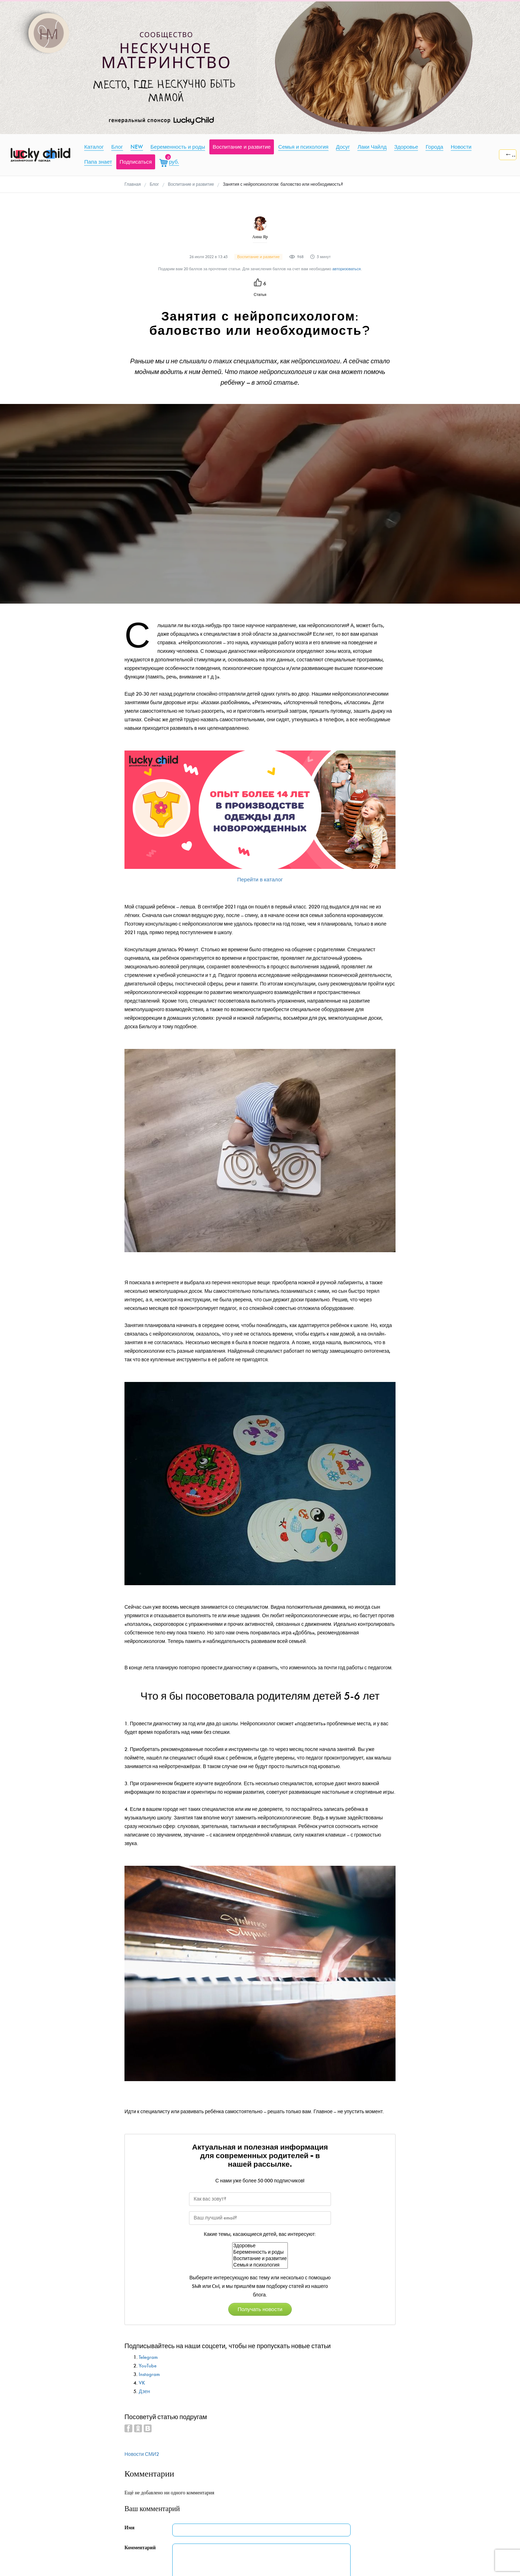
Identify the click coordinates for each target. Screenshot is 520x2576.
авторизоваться (346, 269)
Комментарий (140, 2547)
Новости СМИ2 (141, 2454)
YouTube (148, 2366)
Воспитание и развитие (260, 2258)
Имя (129, 2527)
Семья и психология (260, 2265)
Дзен (144, 2391)
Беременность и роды (260, 2252)
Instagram (149, 2374)
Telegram (148, 2357)
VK (142, 2383)
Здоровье (260, 2246)
